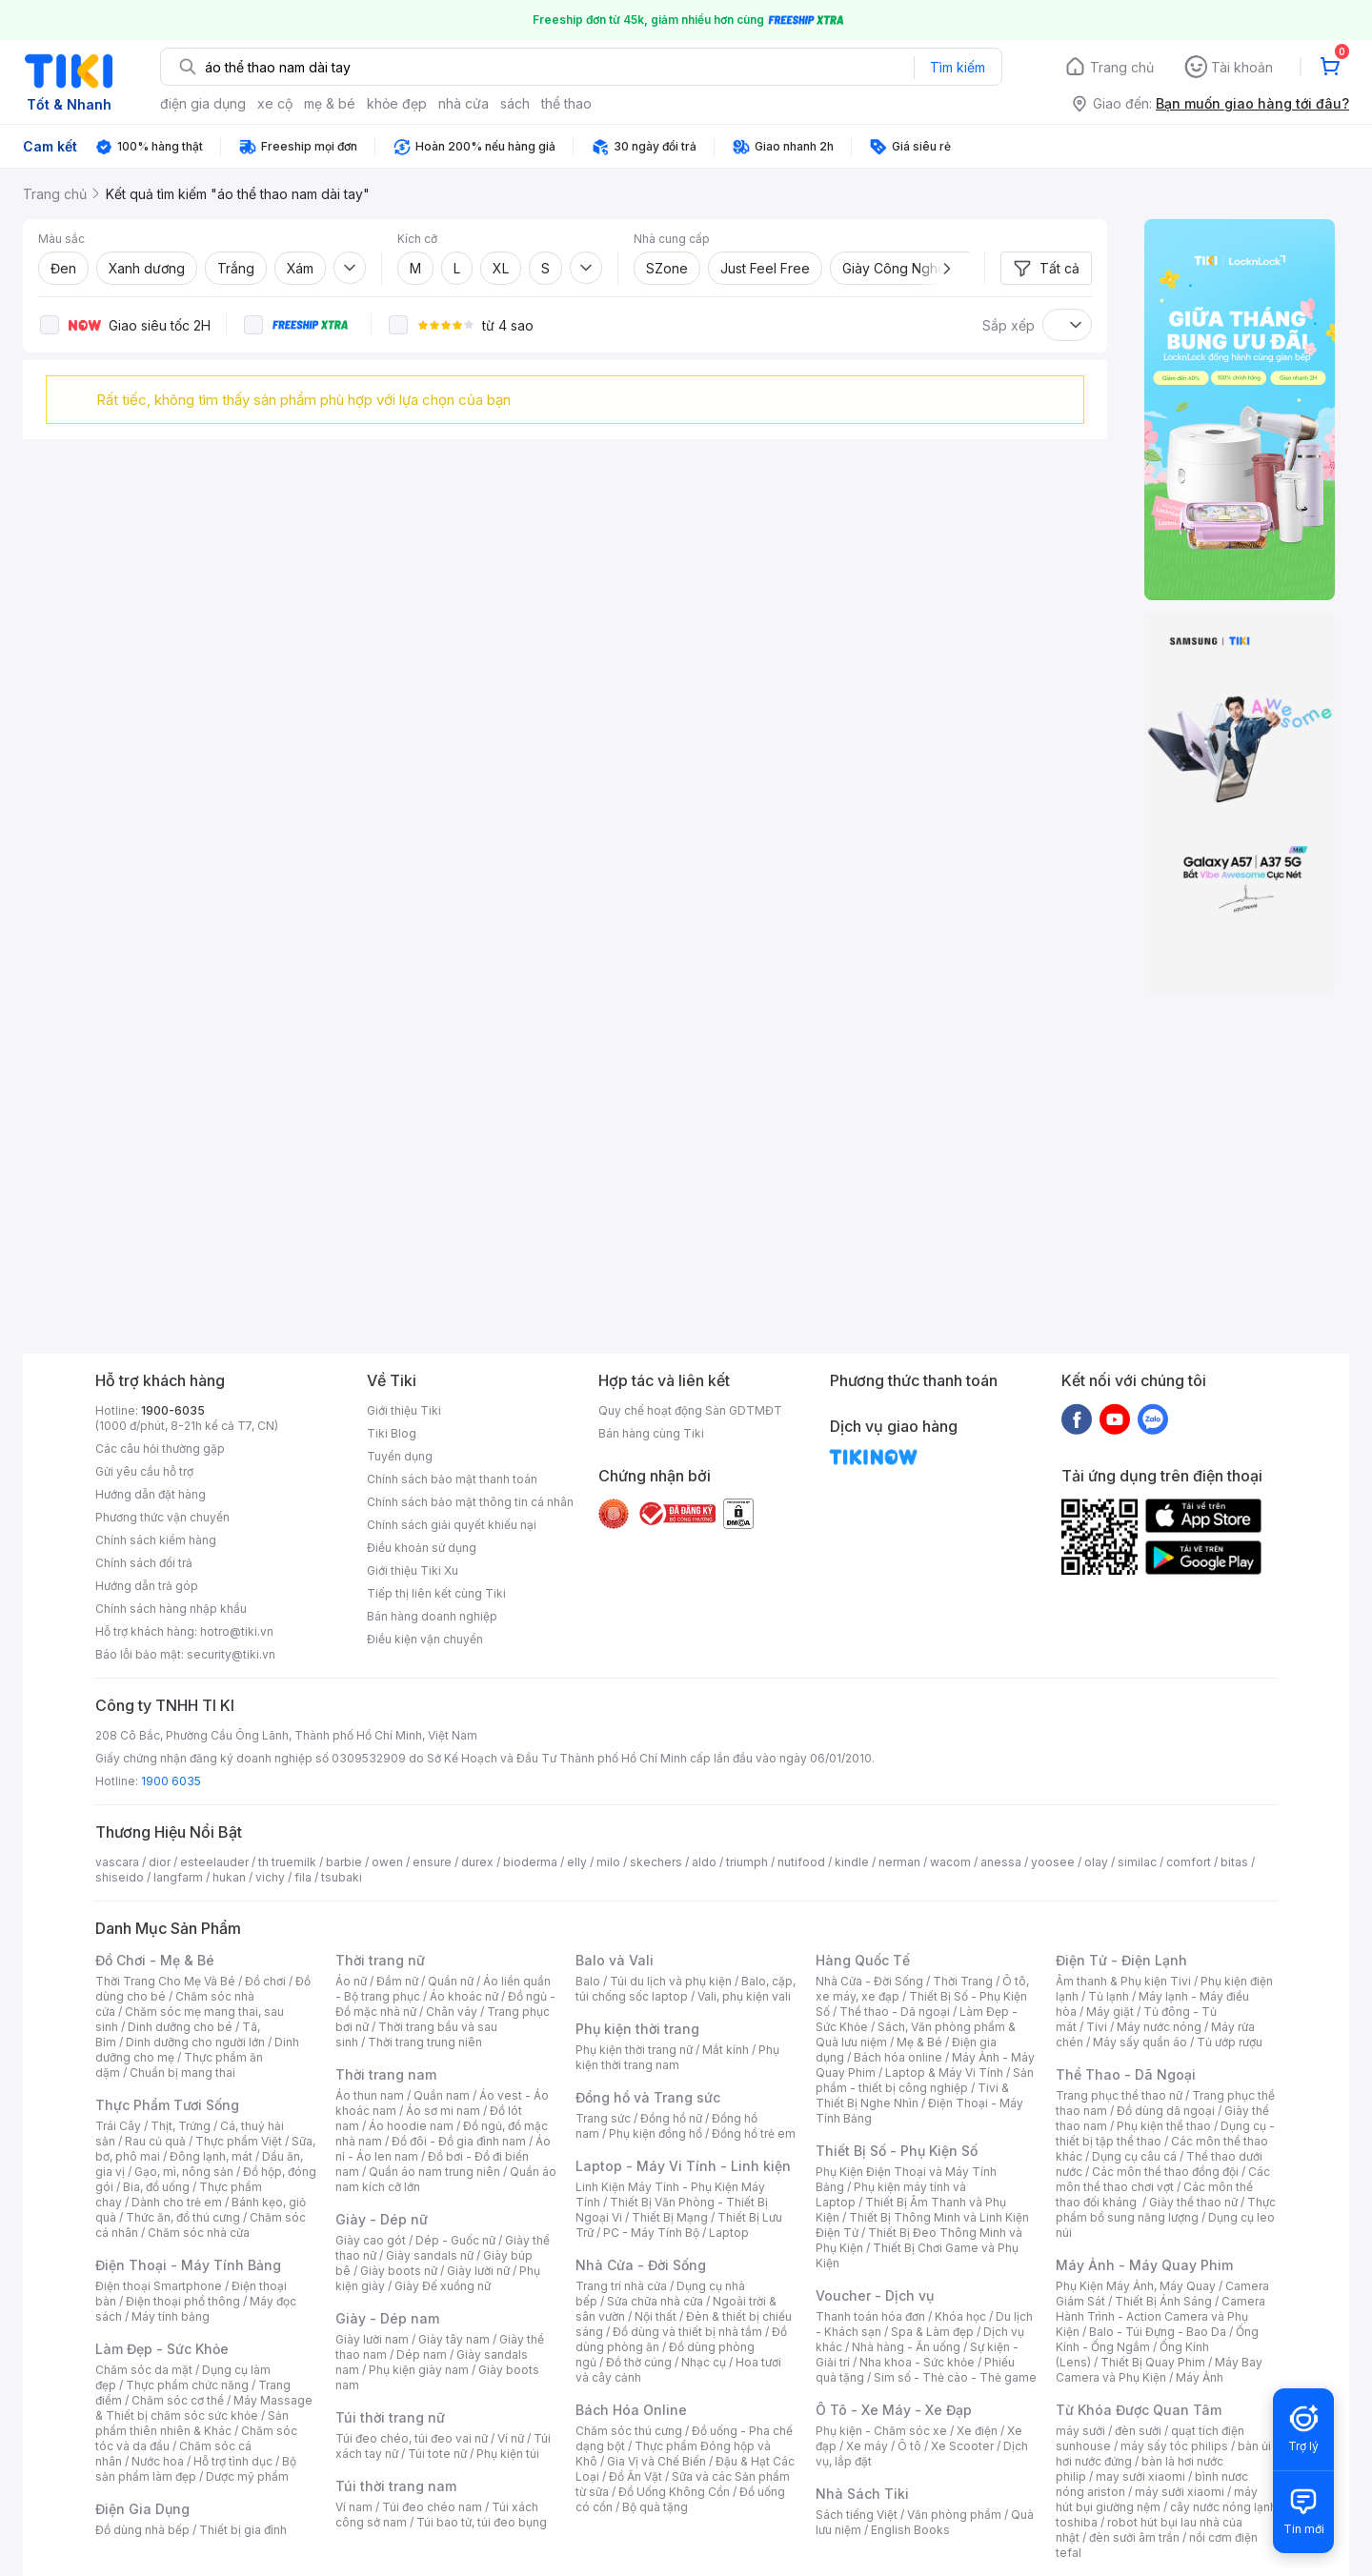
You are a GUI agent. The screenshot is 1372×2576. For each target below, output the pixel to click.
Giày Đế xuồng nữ (442, 2286)
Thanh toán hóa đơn (870, 2316)
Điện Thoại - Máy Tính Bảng (188, 2265)
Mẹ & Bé (919, 2042)
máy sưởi (1080, 2431)
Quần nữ (451, 1981)
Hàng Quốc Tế (863, 1960)
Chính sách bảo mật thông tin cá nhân (470, 1502)
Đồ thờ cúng (639, 2362)
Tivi (1096, 2027)
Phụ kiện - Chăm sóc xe (881, 2431)
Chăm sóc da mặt (143, 2370)
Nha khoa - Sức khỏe (917, 2362)
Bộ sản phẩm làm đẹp (195, 2469)
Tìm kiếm (957, 67)
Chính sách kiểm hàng (155, 1540)
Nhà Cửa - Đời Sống (640, 2265)
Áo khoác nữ (464, 1996)
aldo (704, 1862)
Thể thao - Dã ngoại (894, 2011)
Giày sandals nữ (430, 2255)
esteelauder (214, 1862)
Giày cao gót (370, 2240)
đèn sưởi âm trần (1134, 2537)
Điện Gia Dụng (142, 2509)
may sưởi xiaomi (1140, 2476)
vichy (270, 1877)
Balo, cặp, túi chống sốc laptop (685, 1988)
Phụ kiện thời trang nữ (634, 2050)
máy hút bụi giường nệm (1157, 2499)
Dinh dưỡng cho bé (180, 2027)
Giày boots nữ (398, 2271)
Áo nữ (351, 1981)
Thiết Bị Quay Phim (1152, 2362)
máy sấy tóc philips (1174, 2446)
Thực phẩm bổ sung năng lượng (1166, 2209)
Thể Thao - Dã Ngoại (1126, 2074)
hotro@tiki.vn (236, 1631)
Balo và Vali (614, 1960)
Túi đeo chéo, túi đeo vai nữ (411, 2438)
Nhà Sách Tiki (862, 2493)
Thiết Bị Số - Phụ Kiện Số (897, 2151)
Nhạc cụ (703, 2362)
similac (1137, 1862)
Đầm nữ (397, 1981)
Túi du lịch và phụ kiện (671, 1981)
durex (477, 1862)
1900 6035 (171, 1781)
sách (515, 103)
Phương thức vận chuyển (162, 1517)
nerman (899, 1862)
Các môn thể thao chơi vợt (1163, 2179)
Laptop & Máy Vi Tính (944, 2072)
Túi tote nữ (437, 2453)
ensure (432, 1862)
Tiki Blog (391, 1433)
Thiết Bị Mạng (670, 2217)
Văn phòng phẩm (954, 2514)
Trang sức (603, 2118)
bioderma (530, 1862)
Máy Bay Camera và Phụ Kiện (1159, 2370)
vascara (117, 1862)
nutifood (801, 1862)
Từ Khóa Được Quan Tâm (1138, 2410)
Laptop (729, 2232)
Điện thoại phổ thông (183, 2301)
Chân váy (451, 2011)
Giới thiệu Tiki (404, 1410)
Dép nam (421, 2354)
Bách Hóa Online (631, 2410)
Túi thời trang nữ (390, 2417)
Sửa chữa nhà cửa (655, 2301)
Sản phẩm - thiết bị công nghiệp (925, 2080)
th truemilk (287, 1862)
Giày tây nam (454, 2339)
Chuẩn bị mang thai (182, 2072)
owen (387, 1862)
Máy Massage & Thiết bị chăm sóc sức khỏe (204, 2408)
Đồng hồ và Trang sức (647, 2097)
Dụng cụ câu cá (1134, 2156)
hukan (229, 1877)
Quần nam (442, 2095)
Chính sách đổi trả (143, 1563)
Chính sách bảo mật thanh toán (452, 1479)
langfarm (178, 1877)
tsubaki (341, 1877)
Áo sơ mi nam (443, 2110)
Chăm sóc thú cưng (628, 2431)
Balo (587, 1981)
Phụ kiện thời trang (637, 2029)
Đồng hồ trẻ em (754, 2133)
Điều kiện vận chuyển (425, 1639)
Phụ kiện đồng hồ (655, 2133)
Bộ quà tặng (655, 2507)
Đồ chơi (265, 1981)
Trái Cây (118, 2126)
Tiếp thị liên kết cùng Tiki (436, 1593)
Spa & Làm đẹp (932, 2331)
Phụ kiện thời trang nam (677, 2057)
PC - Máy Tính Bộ (651, 2232)
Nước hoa (157, 2461)
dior (160, 1862)
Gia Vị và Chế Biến (656, 2461)
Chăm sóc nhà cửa (199, 2232)
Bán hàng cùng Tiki (651, 1433)
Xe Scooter (962, 2446)
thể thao (566, 103)
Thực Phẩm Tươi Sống (167, 2105)
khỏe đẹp (397, 103)
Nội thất (655, 2316)
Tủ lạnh (1108, 1996)
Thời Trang (963, 1981)
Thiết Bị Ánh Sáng (1163, 2301)
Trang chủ (1122, 67)
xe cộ (275, 103)
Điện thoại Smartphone (158, 2286)
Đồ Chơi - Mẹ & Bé (154, 1960)
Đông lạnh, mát (211, 2156)
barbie (344, 1862)
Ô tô (909, 2446)
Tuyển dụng (400, 1456)
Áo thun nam (369, 2095)
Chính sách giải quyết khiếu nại (451, 1525)
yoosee (1053, 1862)
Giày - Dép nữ (381, 2219)
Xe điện (977, 2431)
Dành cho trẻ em (176, 2202)
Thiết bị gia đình (243, 2530)
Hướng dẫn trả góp (146, 1586)
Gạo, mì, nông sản (183, 2171)
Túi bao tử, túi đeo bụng (481, 2522)
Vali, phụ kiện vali (744, 1996)
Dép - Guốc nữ (455, 2240)
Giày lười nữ (478, 2271)
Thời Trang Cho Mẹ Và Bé (165, 1981)
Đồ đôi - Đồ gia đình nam (459, 2141)
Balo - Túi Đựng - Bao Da (1157, 2331)
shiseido (119, 1877)
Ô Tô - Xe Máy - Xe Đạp (894, 2410)
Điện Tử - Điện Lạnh (1121, 1960)
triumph (747, 1862)
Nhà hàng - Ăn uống (906, 2347)
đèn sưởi (1138, 2431)
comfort (1188, 1862)
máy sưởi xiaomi (1179, 2492)
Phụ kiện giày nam (419, 2370)
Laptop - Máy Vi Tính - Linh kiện (683, 2166)
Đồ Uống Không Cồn (674, 2492)
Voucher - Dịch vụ (875, 2295)
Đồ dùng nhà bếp (142, 2530)
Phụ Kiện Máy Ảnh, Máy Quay (1136, 2286)
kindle (852, 1862)
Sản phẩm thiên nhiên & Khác (192, 2423)
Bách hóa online (898, 2057)
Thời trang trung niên (425, 2042)
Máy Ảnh (1199, 2377)
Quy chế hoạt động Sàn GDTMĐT (690, 1410)
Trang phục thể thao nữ (1119, 2095)
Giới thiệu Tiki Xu (412, 1570)
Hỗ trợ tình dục (232, 2461)
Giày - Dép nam (387, 2318)
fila (303, 1877)
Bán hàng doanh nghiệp (432, 1616)
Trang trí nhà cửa (621, 2286)
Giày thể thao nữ (1193, 2202)
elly (577, 1862)
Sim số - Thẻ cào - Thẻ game (955, 2377)
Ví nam (354, 2507)
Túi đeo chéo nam (432, 2507)
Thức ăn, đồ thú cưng (183, 2217)
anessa (1000, 1862)
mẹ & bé (329, 103)
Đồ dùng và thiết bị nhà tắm (687, 2331)
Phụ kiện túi (507, 2453)
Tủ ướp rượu (1229, 2042)
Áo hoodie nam (411, 2126)
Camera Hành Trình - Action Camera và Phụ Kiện (1160, 2316)
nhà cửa (463, 103)
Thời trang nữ (380, 1960)
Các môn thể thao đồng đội (1165, 2171)
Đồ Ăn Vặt (635, 2476)
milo (608, 1862)
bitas (1234, 1862)
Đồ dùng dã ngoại (1166, 2110)
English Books (910, 2530)
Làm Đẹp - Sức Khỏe (162, 2349)
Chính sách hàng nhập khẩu (171, 1608)
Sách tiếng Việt (857, 2514)
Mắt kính (725, 2050)
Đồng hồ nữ (671, 2118)
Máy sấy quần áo (1140, 2042)
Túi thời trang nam (395, 2486)
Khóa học (960, 2316)
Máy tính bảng (170, 2316)
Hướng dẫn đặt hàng (150, 1494)
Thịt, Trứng (181, 2126)
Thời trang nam (385, 2074)
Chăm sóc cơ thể (177, 2400)
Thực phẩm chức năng (187, 2385)
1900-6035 (173, 1410)
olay (1096, 1862)
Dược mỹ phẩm (247, 2476)
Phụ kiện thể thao (1164, 2126)
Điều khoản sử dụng (421, 1547)
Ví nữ (510, 2438)
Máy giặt (1110, 2011)
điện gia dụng (203, 103)
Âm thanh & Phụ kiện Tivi (1123, 1981)
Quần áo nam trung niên (434, 2171)
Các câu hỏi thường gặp (160, 1448)
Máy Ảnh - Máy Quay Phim (1144, 2265)
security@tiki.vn (231, 1654)
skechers (656, 1862)
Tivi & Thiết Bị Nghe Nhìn (912, 2095)
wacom (950, 1862)
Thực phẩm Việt (238, 2141)
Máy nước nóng (1159, 2027)
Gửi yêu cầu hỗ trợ (144, 1471)
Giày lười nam (372, 2339)
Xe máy (867, 2446)
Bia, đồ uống (156, 2187)
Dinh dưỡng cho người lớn (195, 2042)
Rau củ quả (155, 2141)
